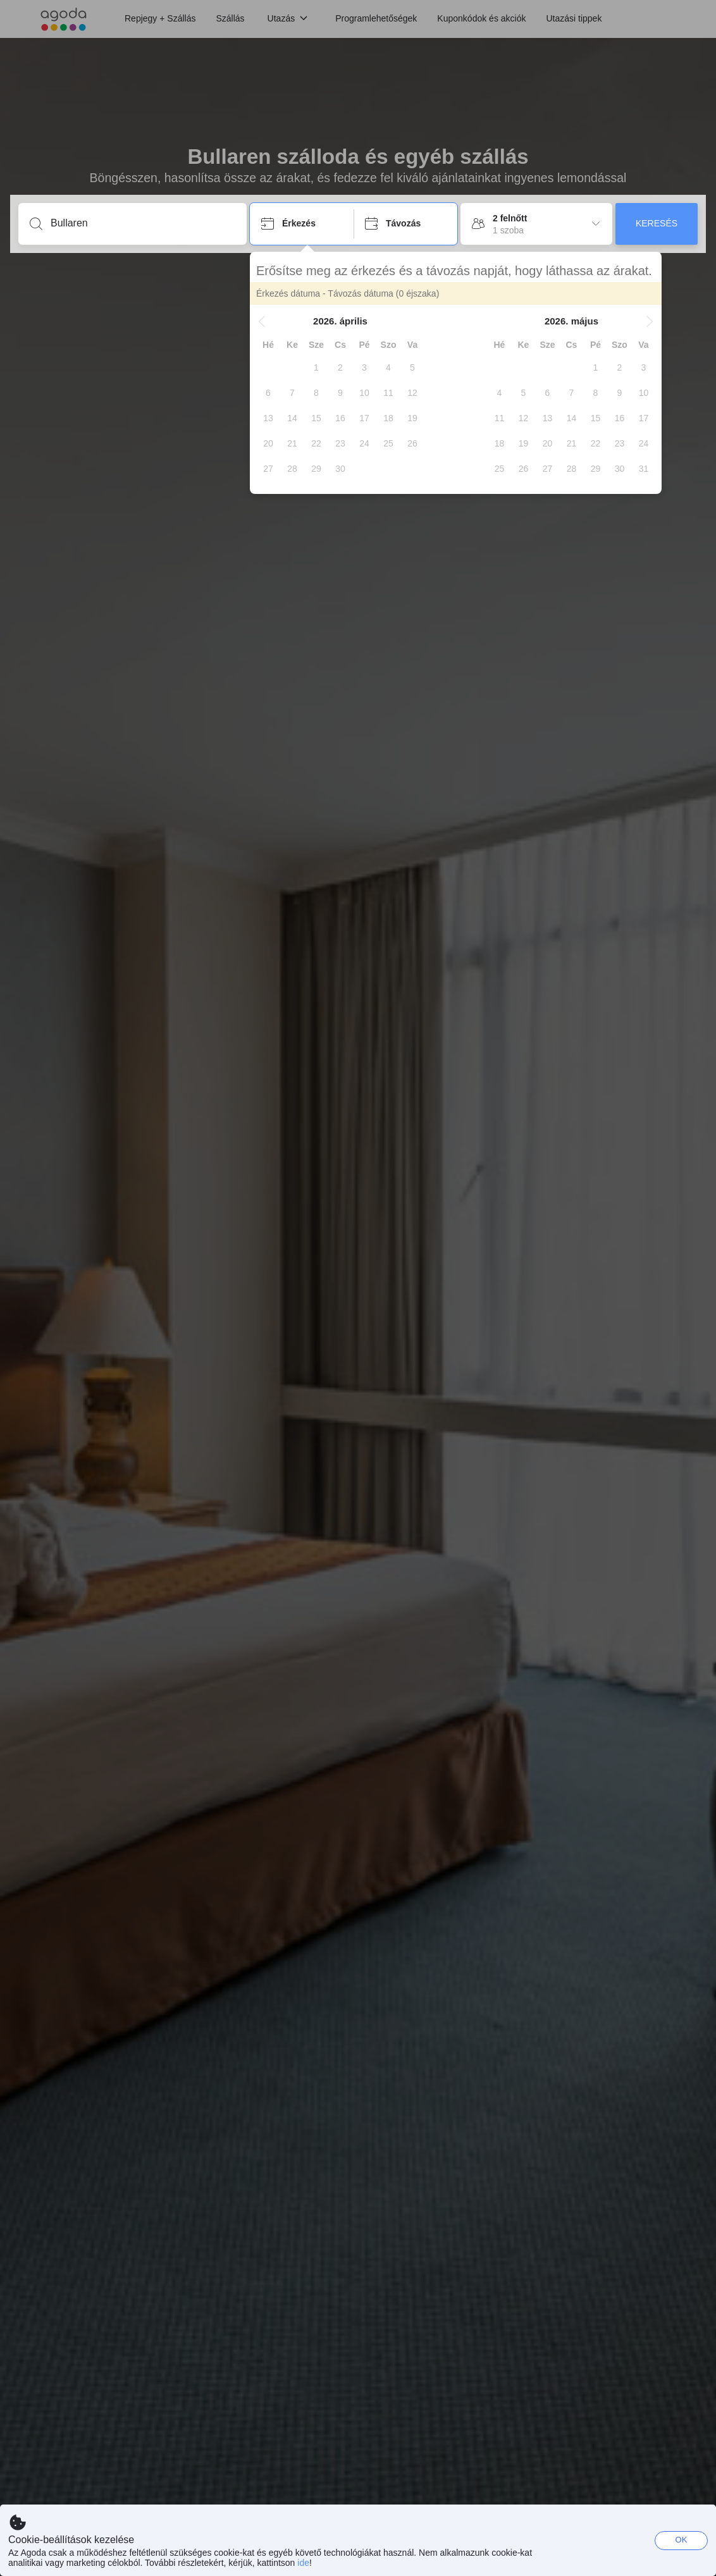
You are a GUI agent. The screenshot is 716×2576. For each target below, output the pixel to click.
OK (682, 2539)
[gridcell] (316, 367)
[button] (262, 321)
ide (303, 2563)
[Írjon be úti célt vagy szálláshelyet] (143, 223)
